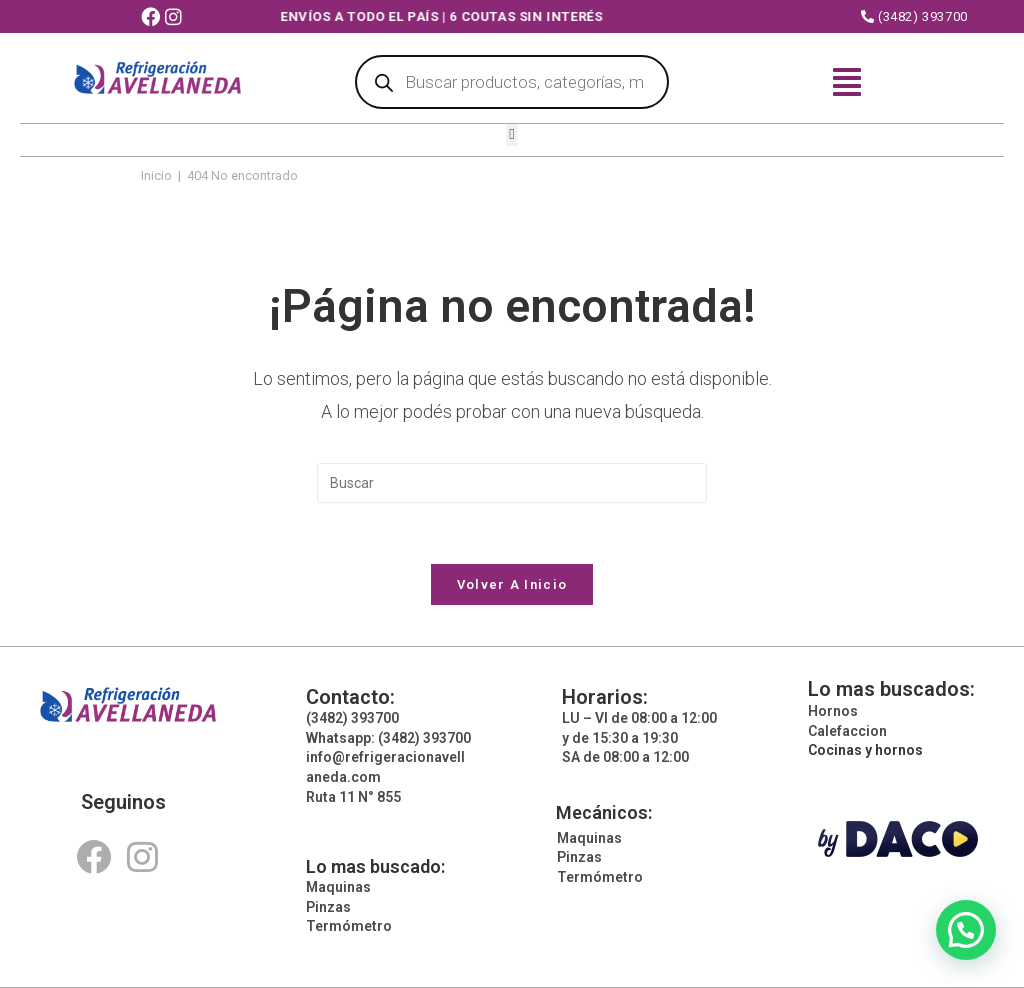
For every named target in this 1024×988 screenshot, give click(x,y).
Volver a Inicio (512, 584)
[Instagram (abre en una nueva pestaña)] (176, 17)
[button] (512, 135)
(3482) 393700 (914, 16)
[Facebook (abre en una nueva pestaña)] (153, 17)
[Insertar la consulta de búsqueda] (512, 483)
